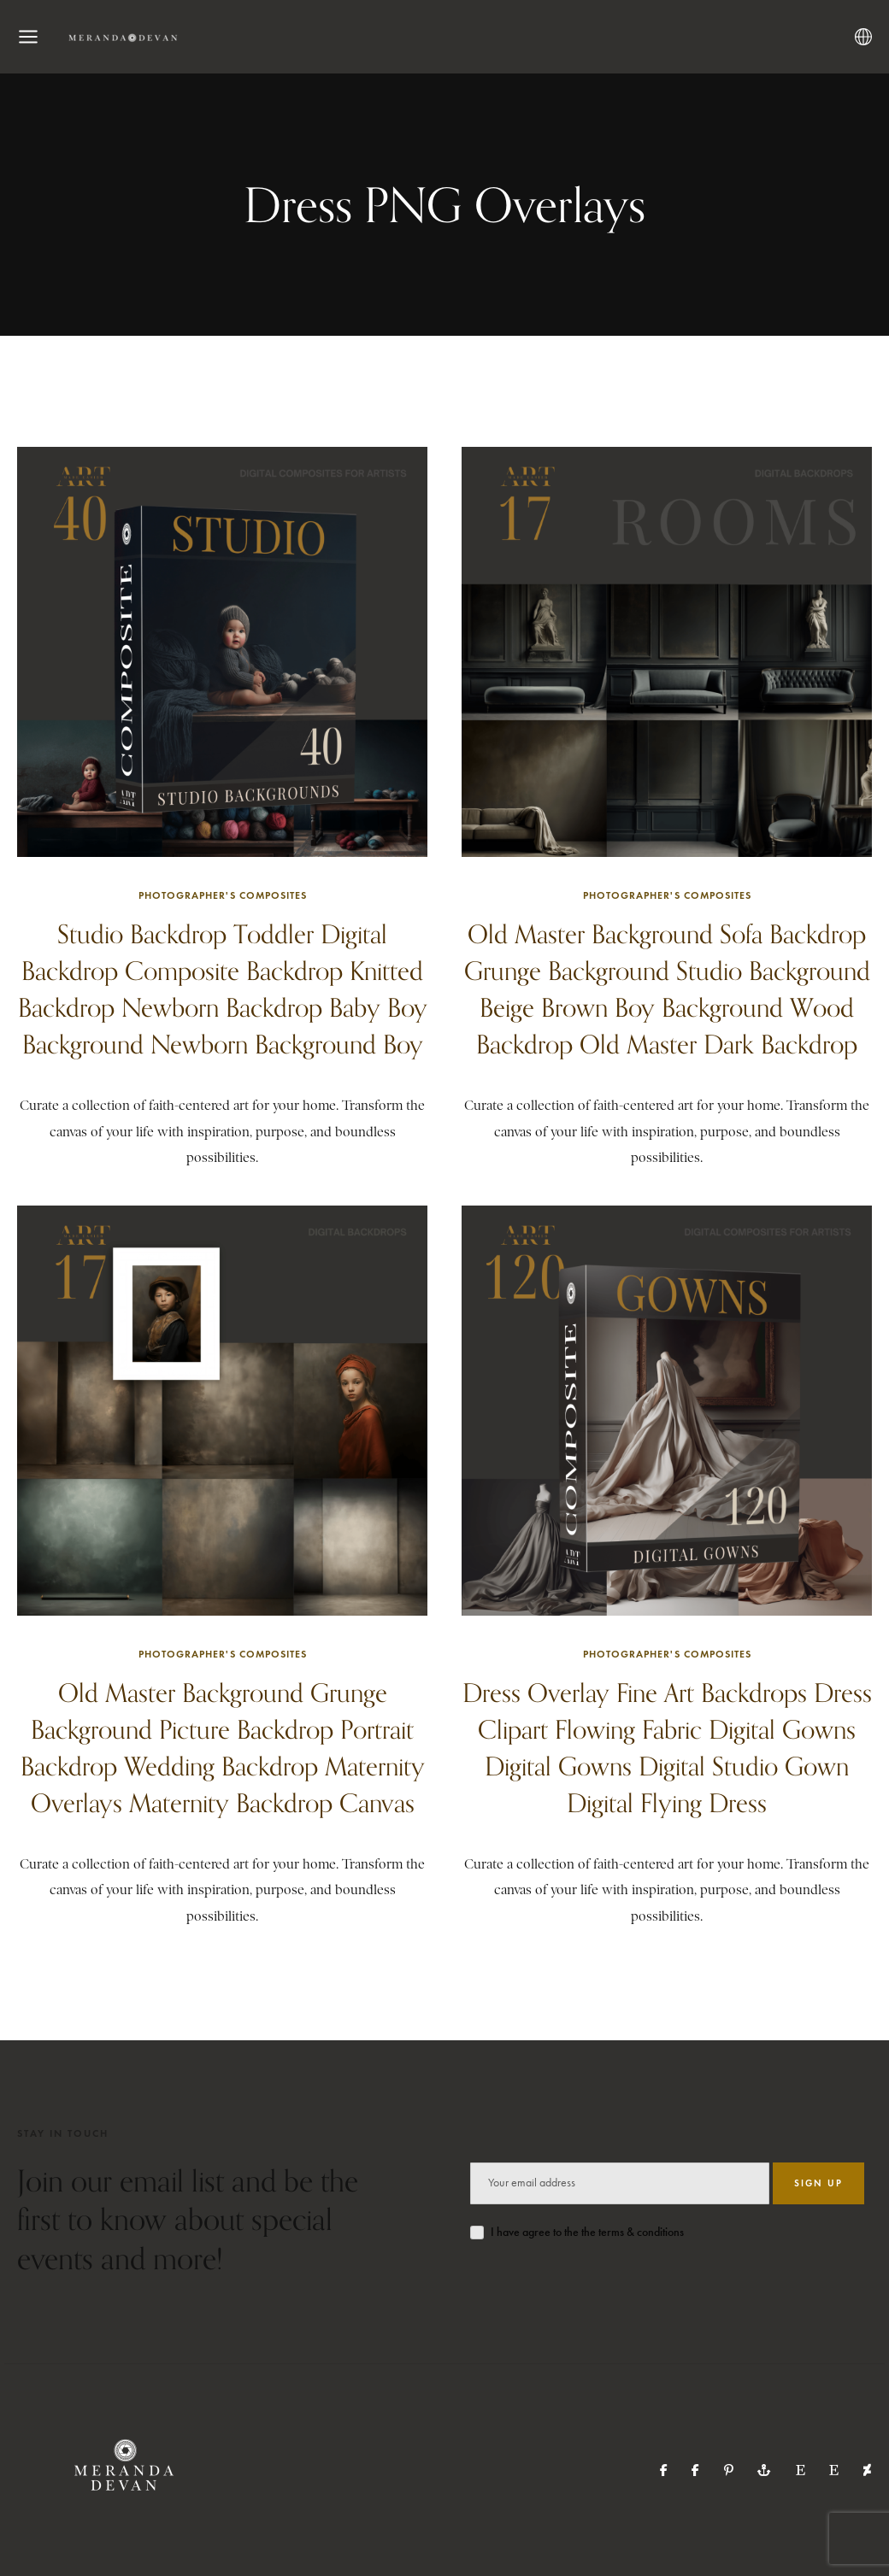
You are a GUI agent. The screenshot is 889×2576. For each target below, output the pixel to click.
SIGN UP (818, 2183)
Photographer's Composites (222, 895)
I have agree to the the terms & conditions (587, 2232)
